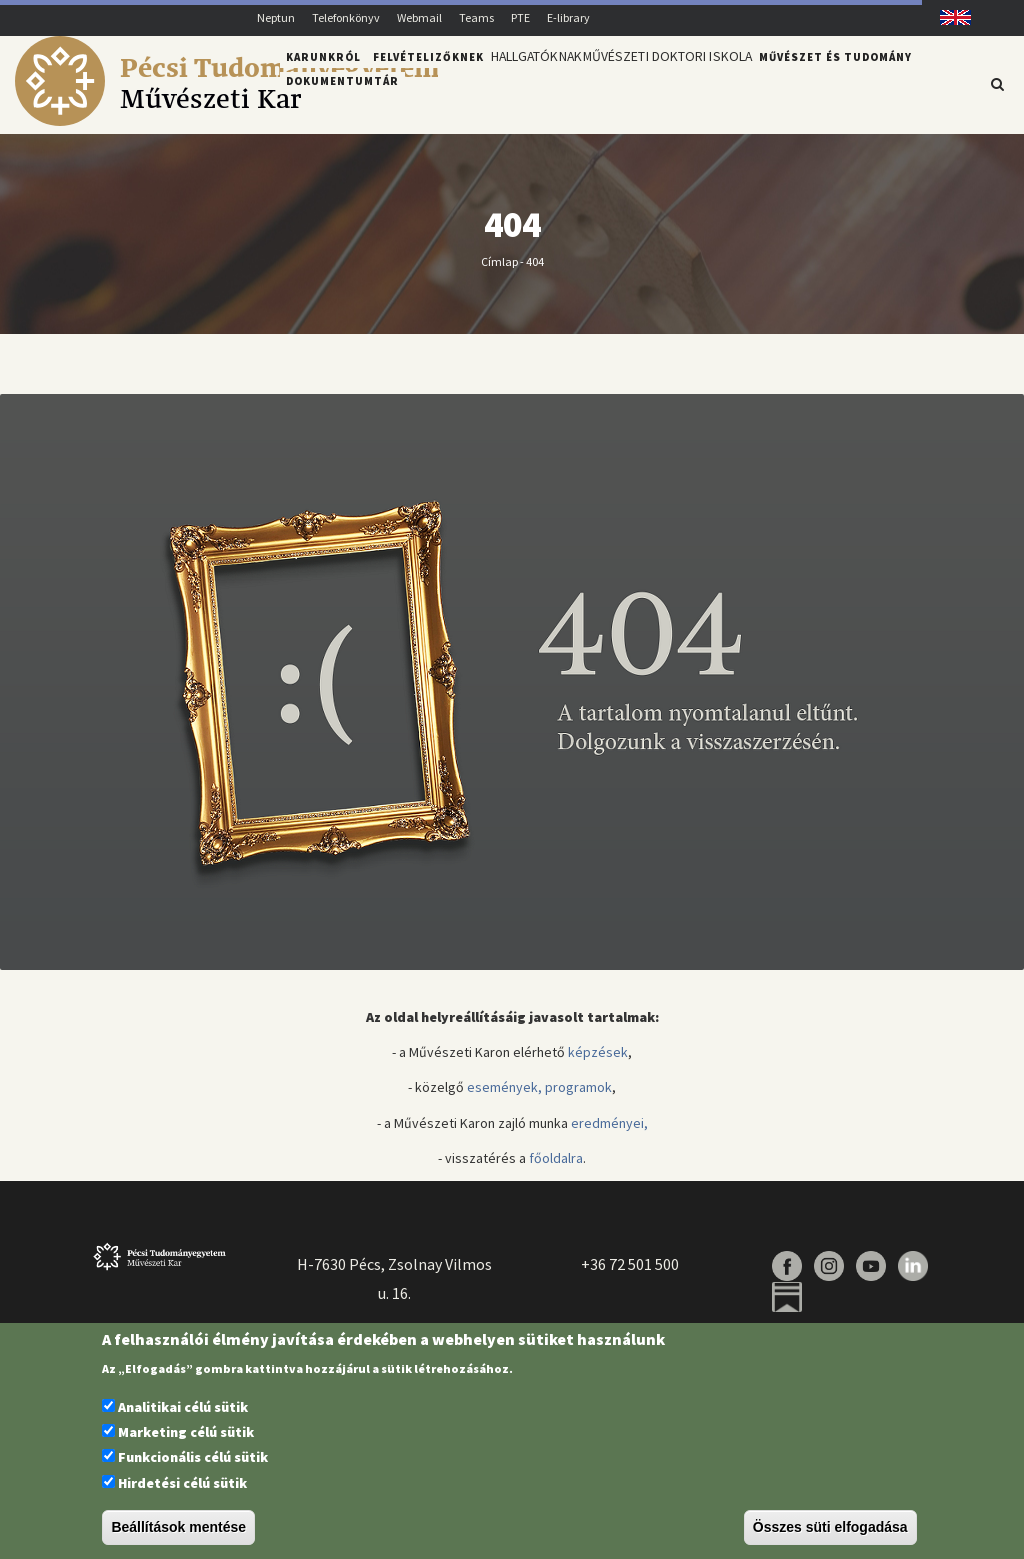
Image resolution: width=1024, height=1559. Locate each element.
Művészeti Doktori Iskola (691, 83)
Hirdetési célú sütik (182, 1483)
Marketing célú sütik (186, 1432)
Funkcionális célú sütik (193, 1457)
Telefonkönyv (346, 17)
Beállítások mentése (178, 1527)
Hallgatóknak (543, 83)
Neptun (276, 17)
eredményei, (609, 1134)
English (948, 17)
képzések (598, 1064)
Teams (476, 17)
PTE (520, 17)
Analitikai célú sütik (183, 1407)
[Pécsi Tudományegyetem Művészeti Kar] (226, 121)
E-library (568, 17)
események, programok (539, 1099)
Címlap (499, 272)
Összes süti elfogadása (830, 1527)
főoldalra (556, 1169)
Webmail (419, 17)
